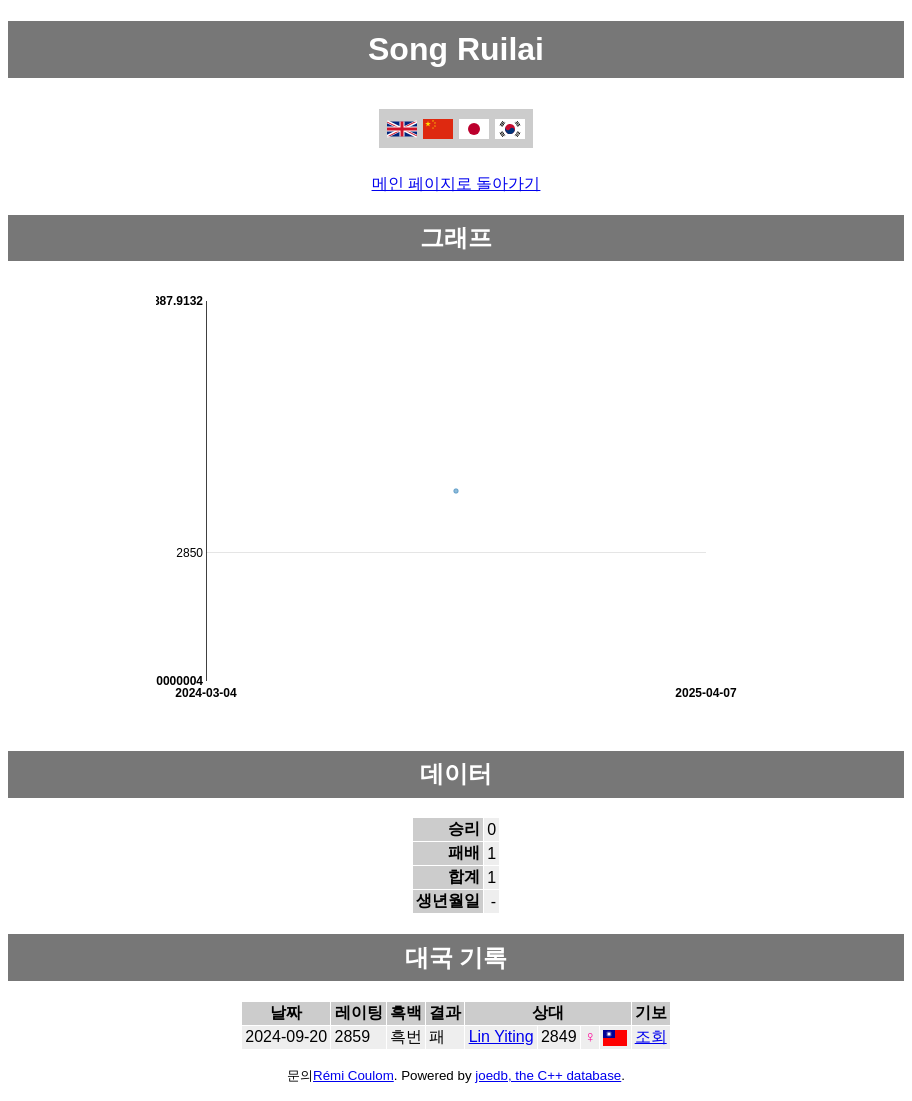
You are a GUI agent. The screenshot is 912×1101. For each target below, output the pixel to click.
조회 (651, 1036)
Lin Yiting (501, 1036)
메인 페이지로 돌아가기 (456, 183)
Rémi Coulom (353, 1075)
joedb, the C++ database (548, 1075)
